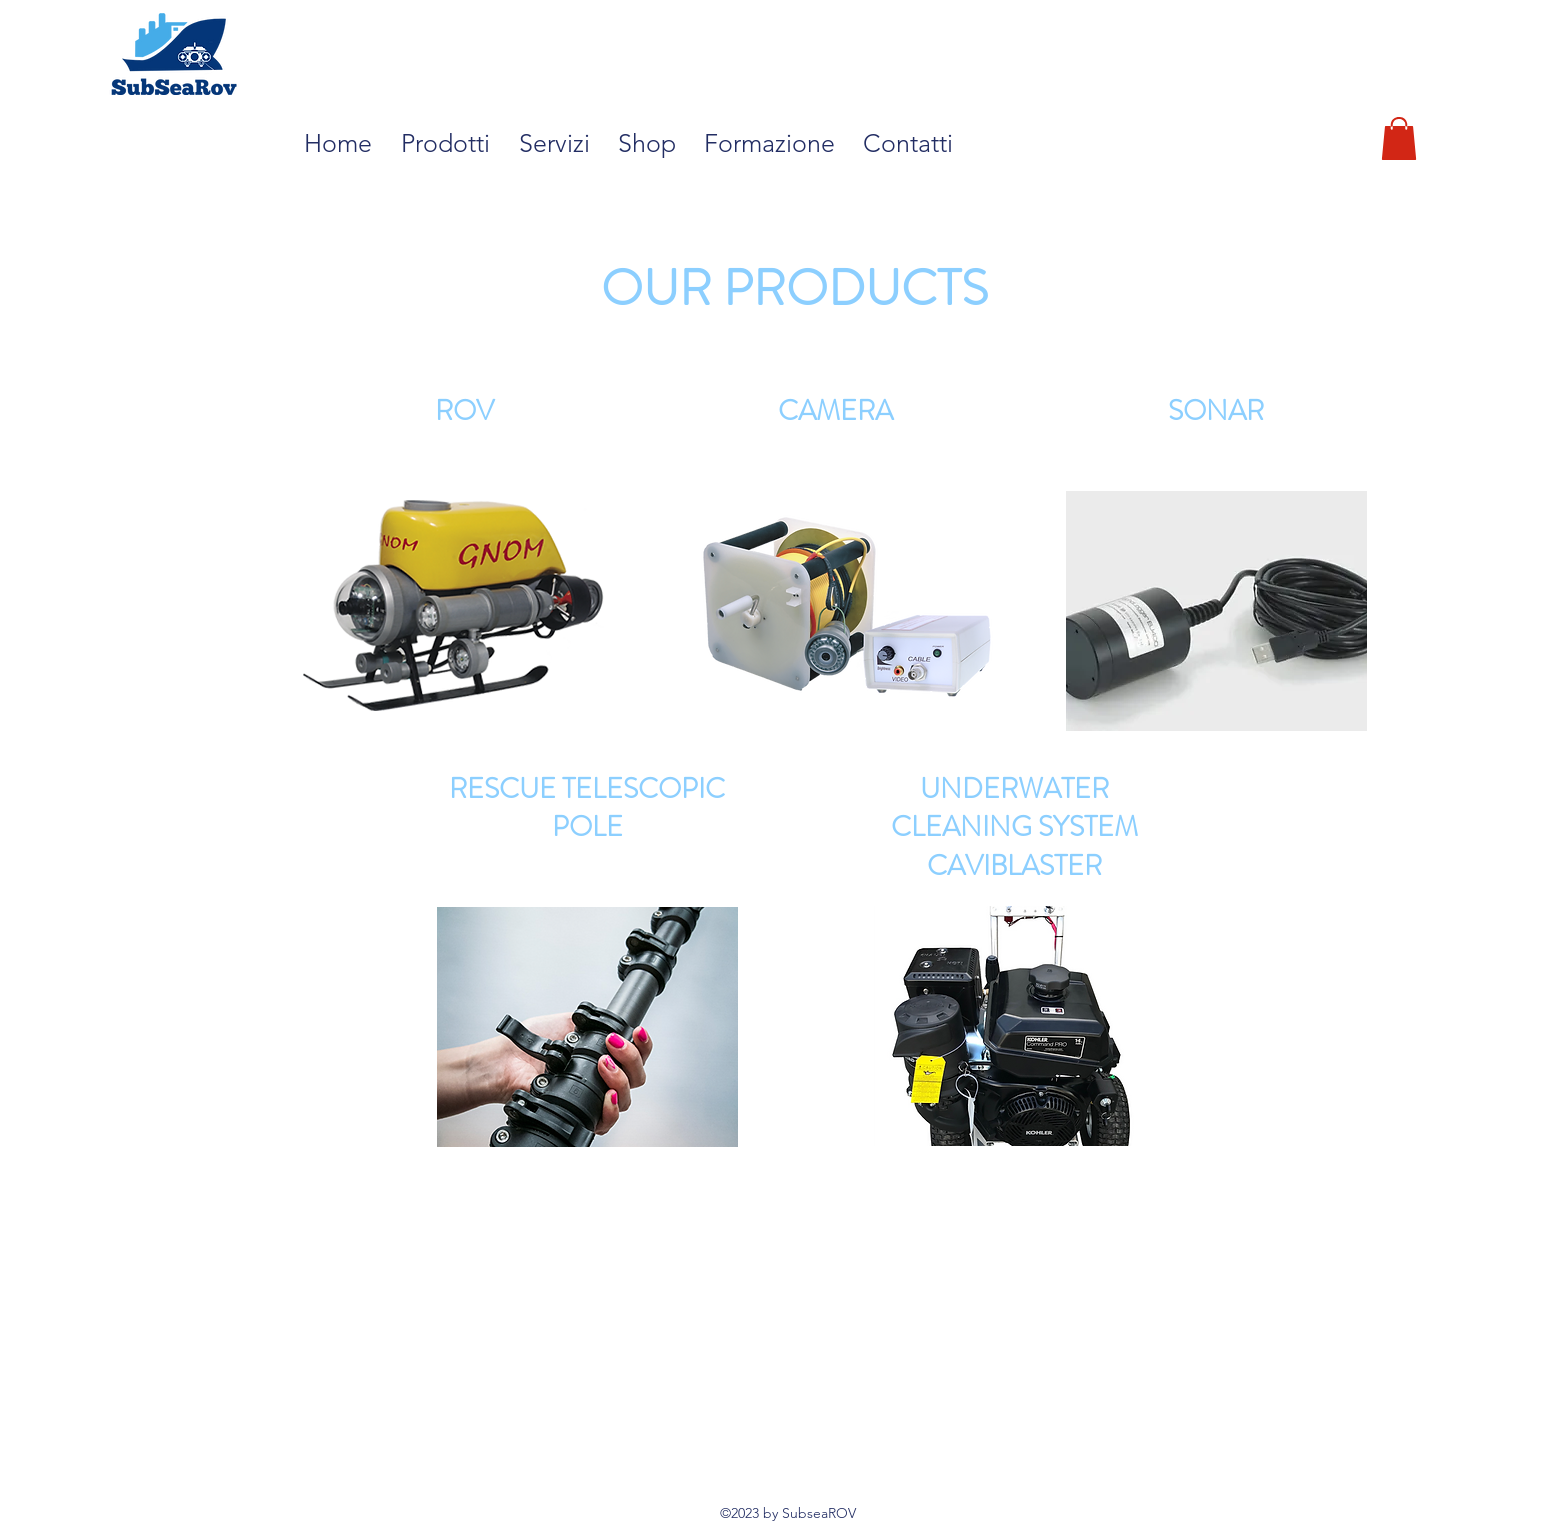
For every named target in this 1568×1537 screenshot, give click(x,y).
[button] (450, 142)
